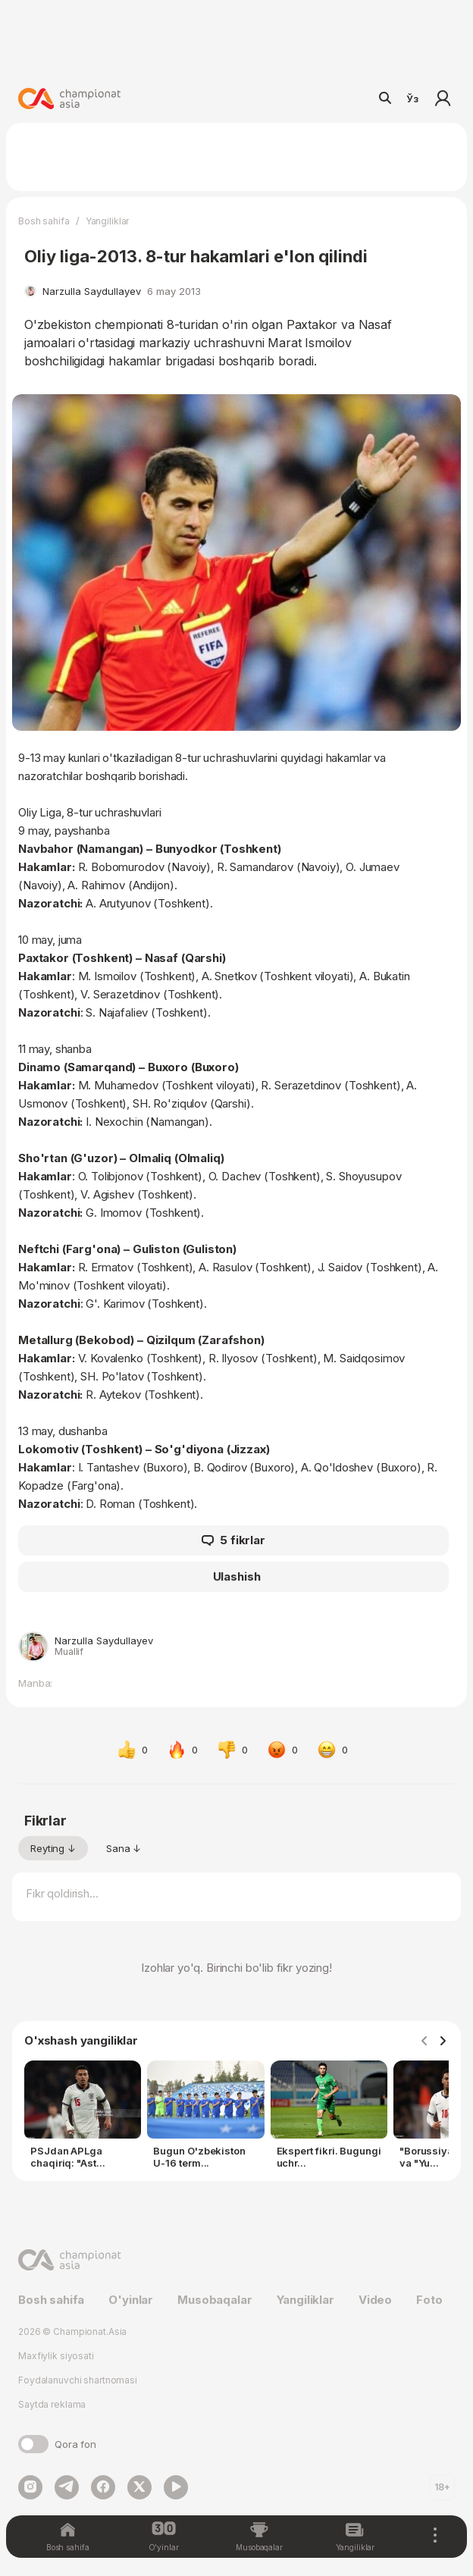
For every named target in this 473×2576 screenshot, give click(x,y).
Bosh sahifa (44, 221)
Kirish (443, 98)
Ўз (412, 98)
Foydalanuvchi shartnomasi (77, 2380)
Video (375, 2299)
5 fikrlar (233, 1540)
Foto (429, 2299)
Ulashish (237, 1576)
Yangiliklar (108, 221)
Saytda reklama (52, 2404)
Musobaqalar (214, 2299)
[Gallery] (236, 2117)
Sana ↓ (123, 1848)
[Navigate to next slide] (443, 2041)
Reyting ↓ (53, 1848)
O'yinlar (130, 2299)
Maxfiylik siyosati (56, 2355)
